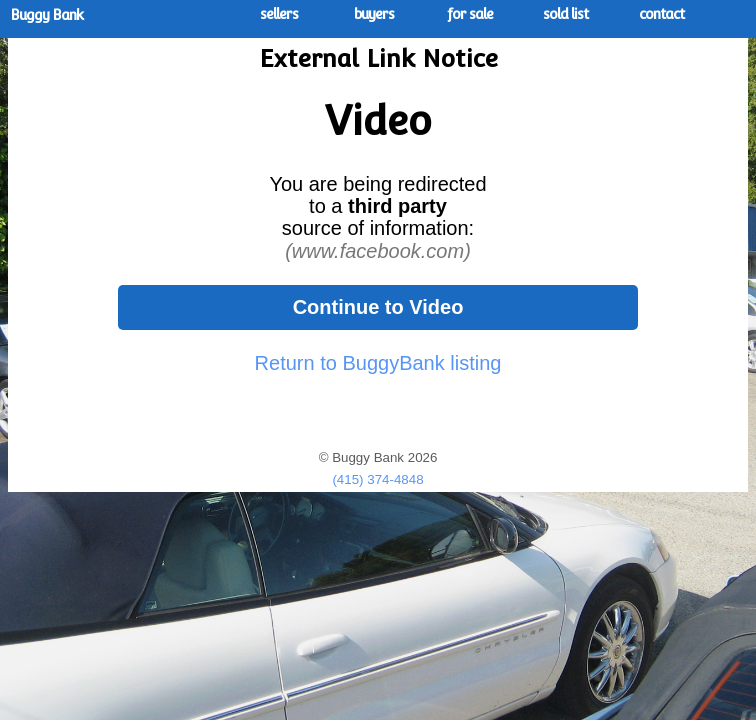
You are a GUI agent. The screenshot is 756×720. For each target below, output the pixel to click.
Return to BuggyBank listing (378, 363)
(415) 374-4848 (377, 479)
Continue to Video (378, 307)
